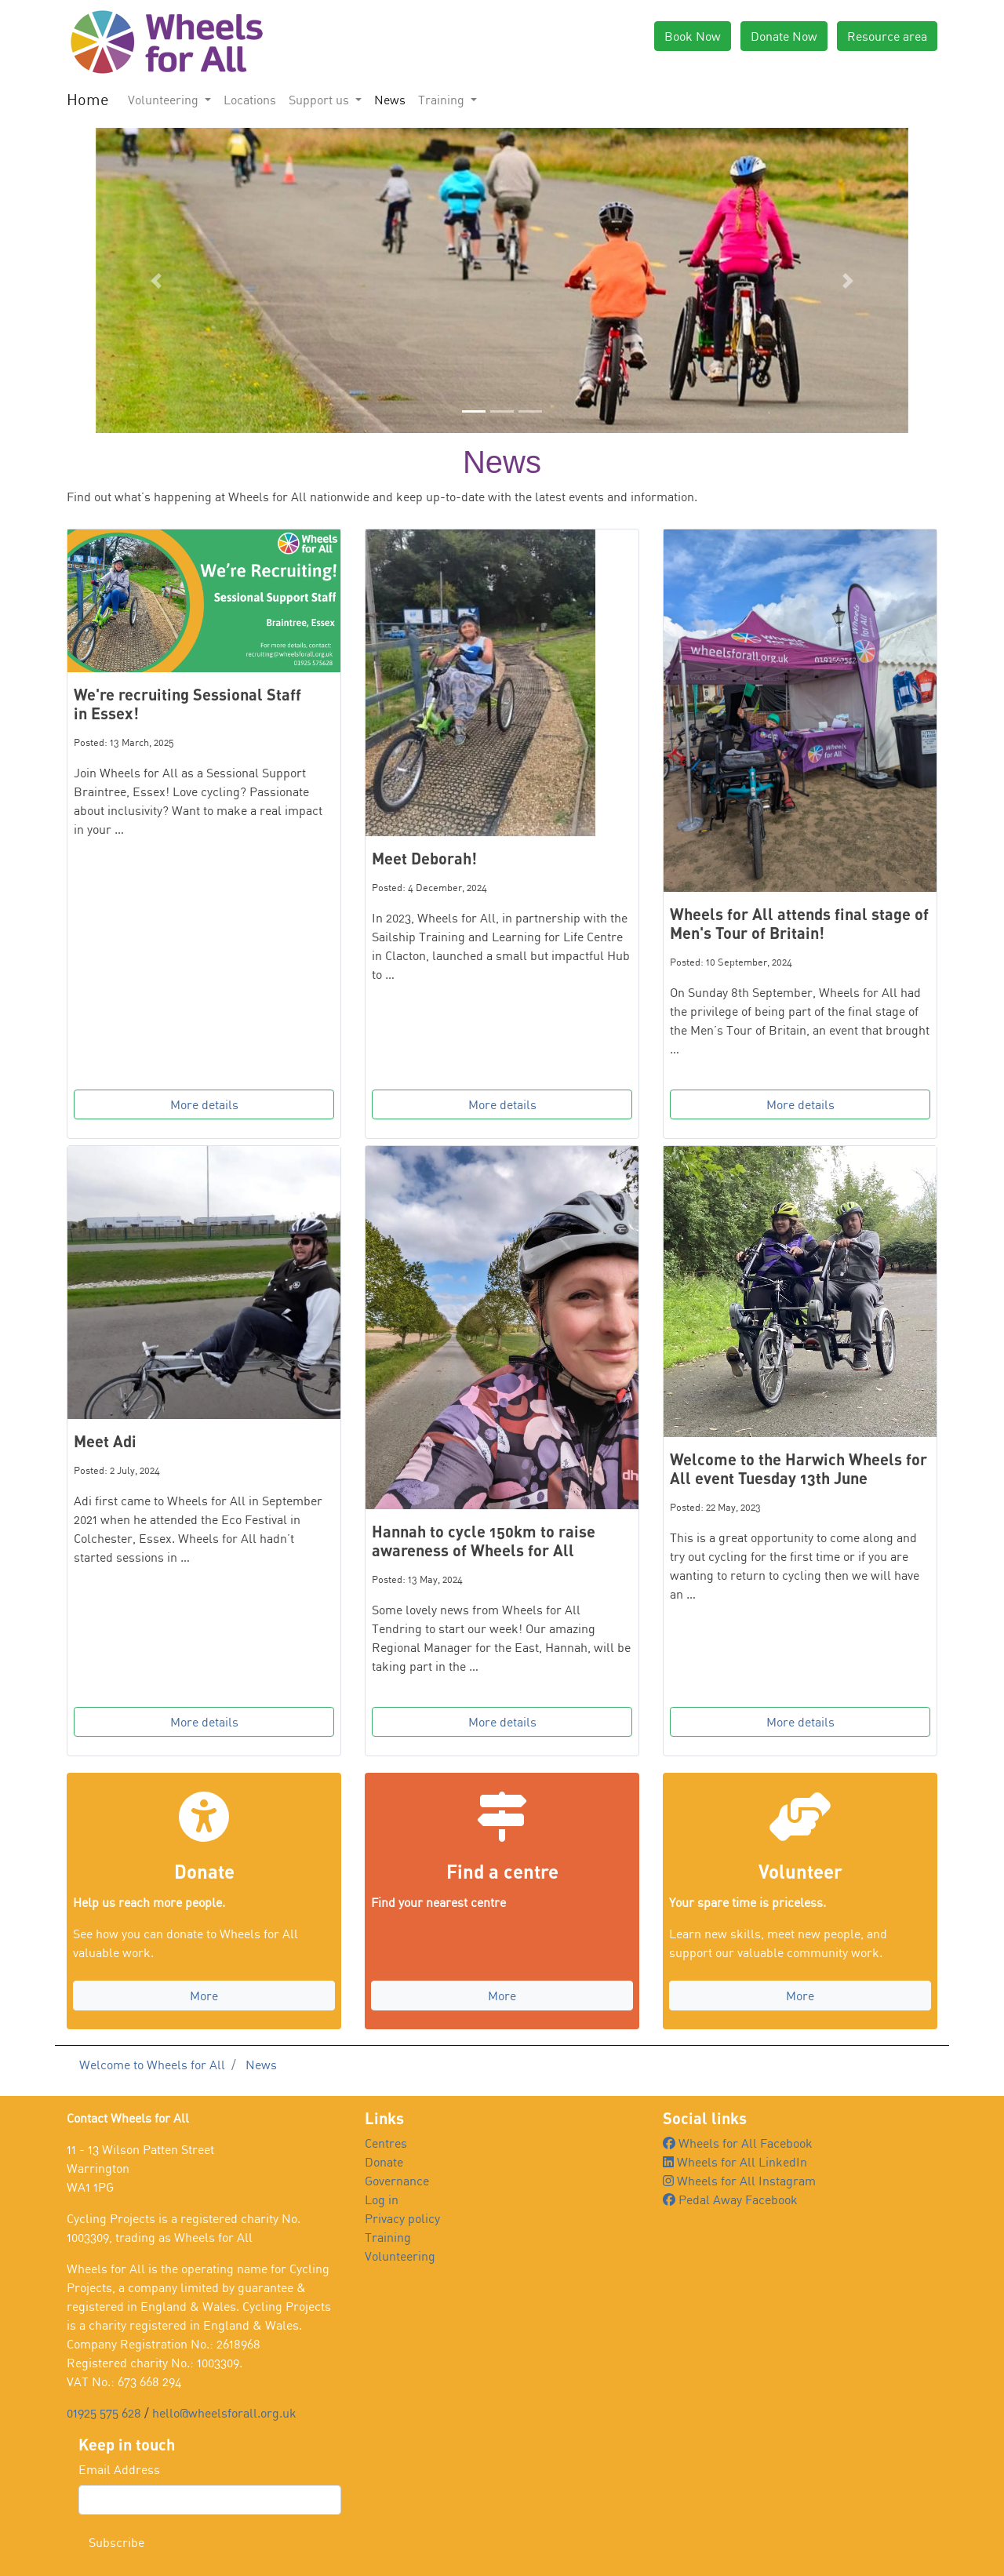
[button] (156, 280)
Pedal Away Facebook (730, 2199)
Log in (381, 2199)
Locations (250, 99)
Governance (397, 2181)
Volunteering (400, 2256)
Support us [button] (320, 99)
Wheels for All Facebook (738, 2143)
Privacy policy (402, 2218)
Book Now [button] (692, 36)
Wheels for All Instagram (739, 2181)
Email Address (119, 2469)
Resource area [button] (887, 36)
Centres (386, 2143)
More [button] (204, 1995)
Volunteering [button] (165, 99)
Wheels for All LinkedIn (735, 2162)
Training (388, 2237)
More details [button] (204, 1104)
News (390, 99)
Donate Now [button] (784, 36)
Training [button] (442, 99)
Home (88, 99)
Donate (384, 2162)
